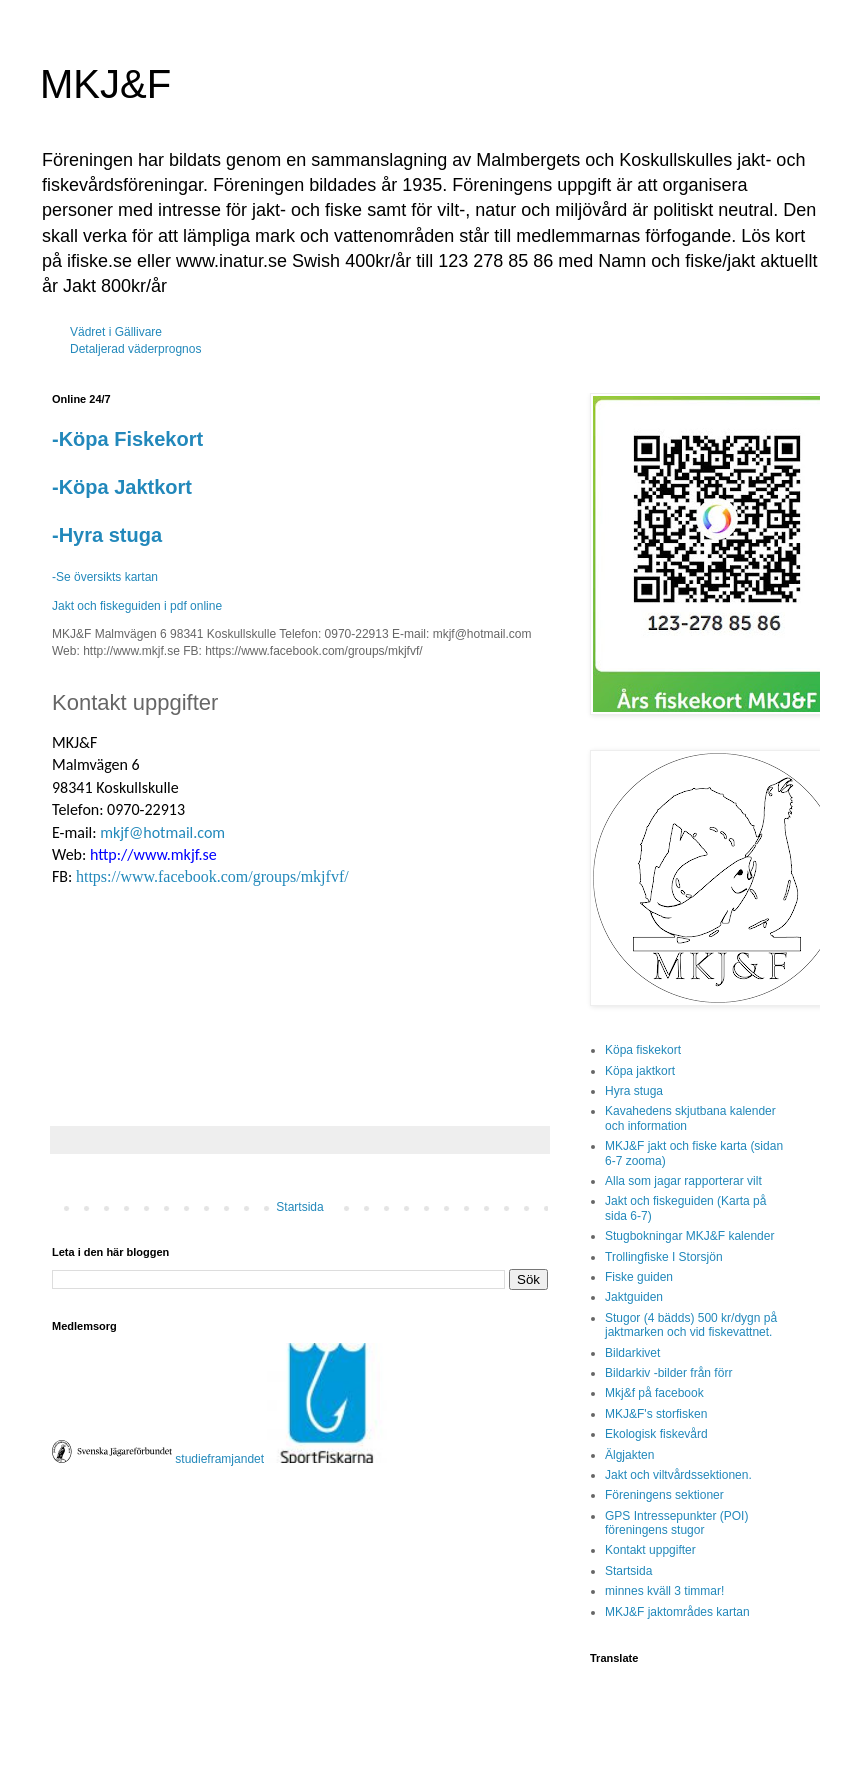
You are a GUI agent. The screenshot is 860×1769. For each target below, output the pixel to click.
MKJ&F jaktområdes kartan (677, 1612)
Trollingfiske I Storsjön (664, 1257)
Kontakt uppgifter (650, 1550)
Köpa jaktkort (640, 1071)
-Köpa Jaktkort (122, 487)
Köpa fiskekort (643, 1050)
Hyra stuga (634, 1091)
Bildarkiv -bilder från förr (668, 1373)
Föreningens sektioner (664, 1495)
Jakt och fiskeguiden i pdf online (137, 606)
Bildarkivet (632, 1353)
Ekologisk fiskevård (656, 1434)
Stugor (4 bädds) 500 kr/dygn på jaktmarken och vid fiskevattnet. (691, 1325)
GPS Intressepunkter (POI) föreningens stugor (676, 1523)
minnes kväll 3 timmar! (664, 1591)
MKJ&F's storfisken (656, 1414)
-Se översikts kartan (105, 577)
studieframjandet (221, 1459)
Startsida (299, 1207)
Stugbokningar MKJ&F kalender (689, 1236)
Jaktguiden (634, 1297)
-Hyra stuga (107, 535)
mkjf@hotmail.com (162, 832)
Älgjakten (629, 1455)
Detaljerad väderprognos (135, 349)
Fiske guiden (639, 1277)
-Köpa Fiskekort (127, 439)
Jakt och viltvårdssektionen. (678, 1475)
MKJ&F (105, 84)
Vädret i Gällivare (116, 332)
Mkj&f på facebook (654, 1393)
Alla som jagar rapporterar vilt (683, 1181)
